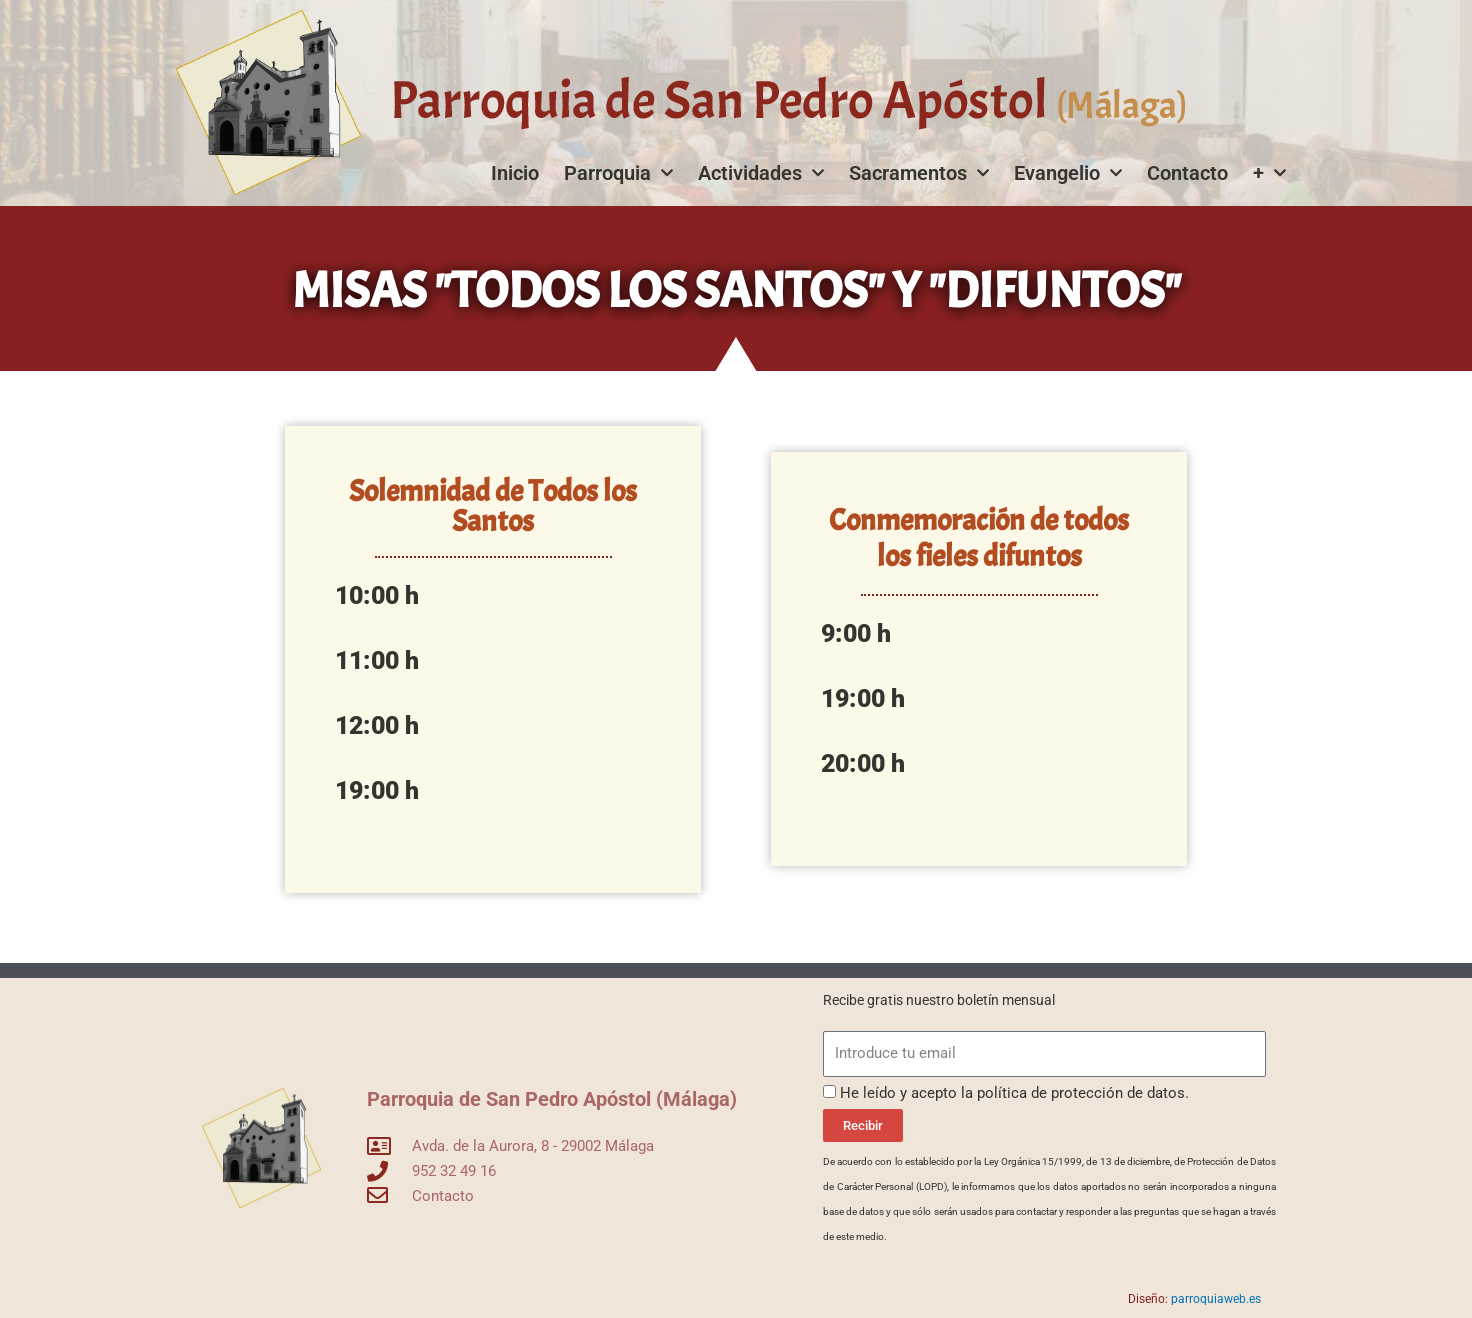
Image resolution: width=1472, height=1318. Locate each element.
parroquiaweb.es (1216, 1299)
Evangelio (1068, 173)
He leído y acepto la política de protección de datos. (1014, 1093)
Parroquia (618, 173)
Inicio (515, 173)
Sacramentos (919, 173)
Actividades (761, 173)
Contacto (1187, 173)
